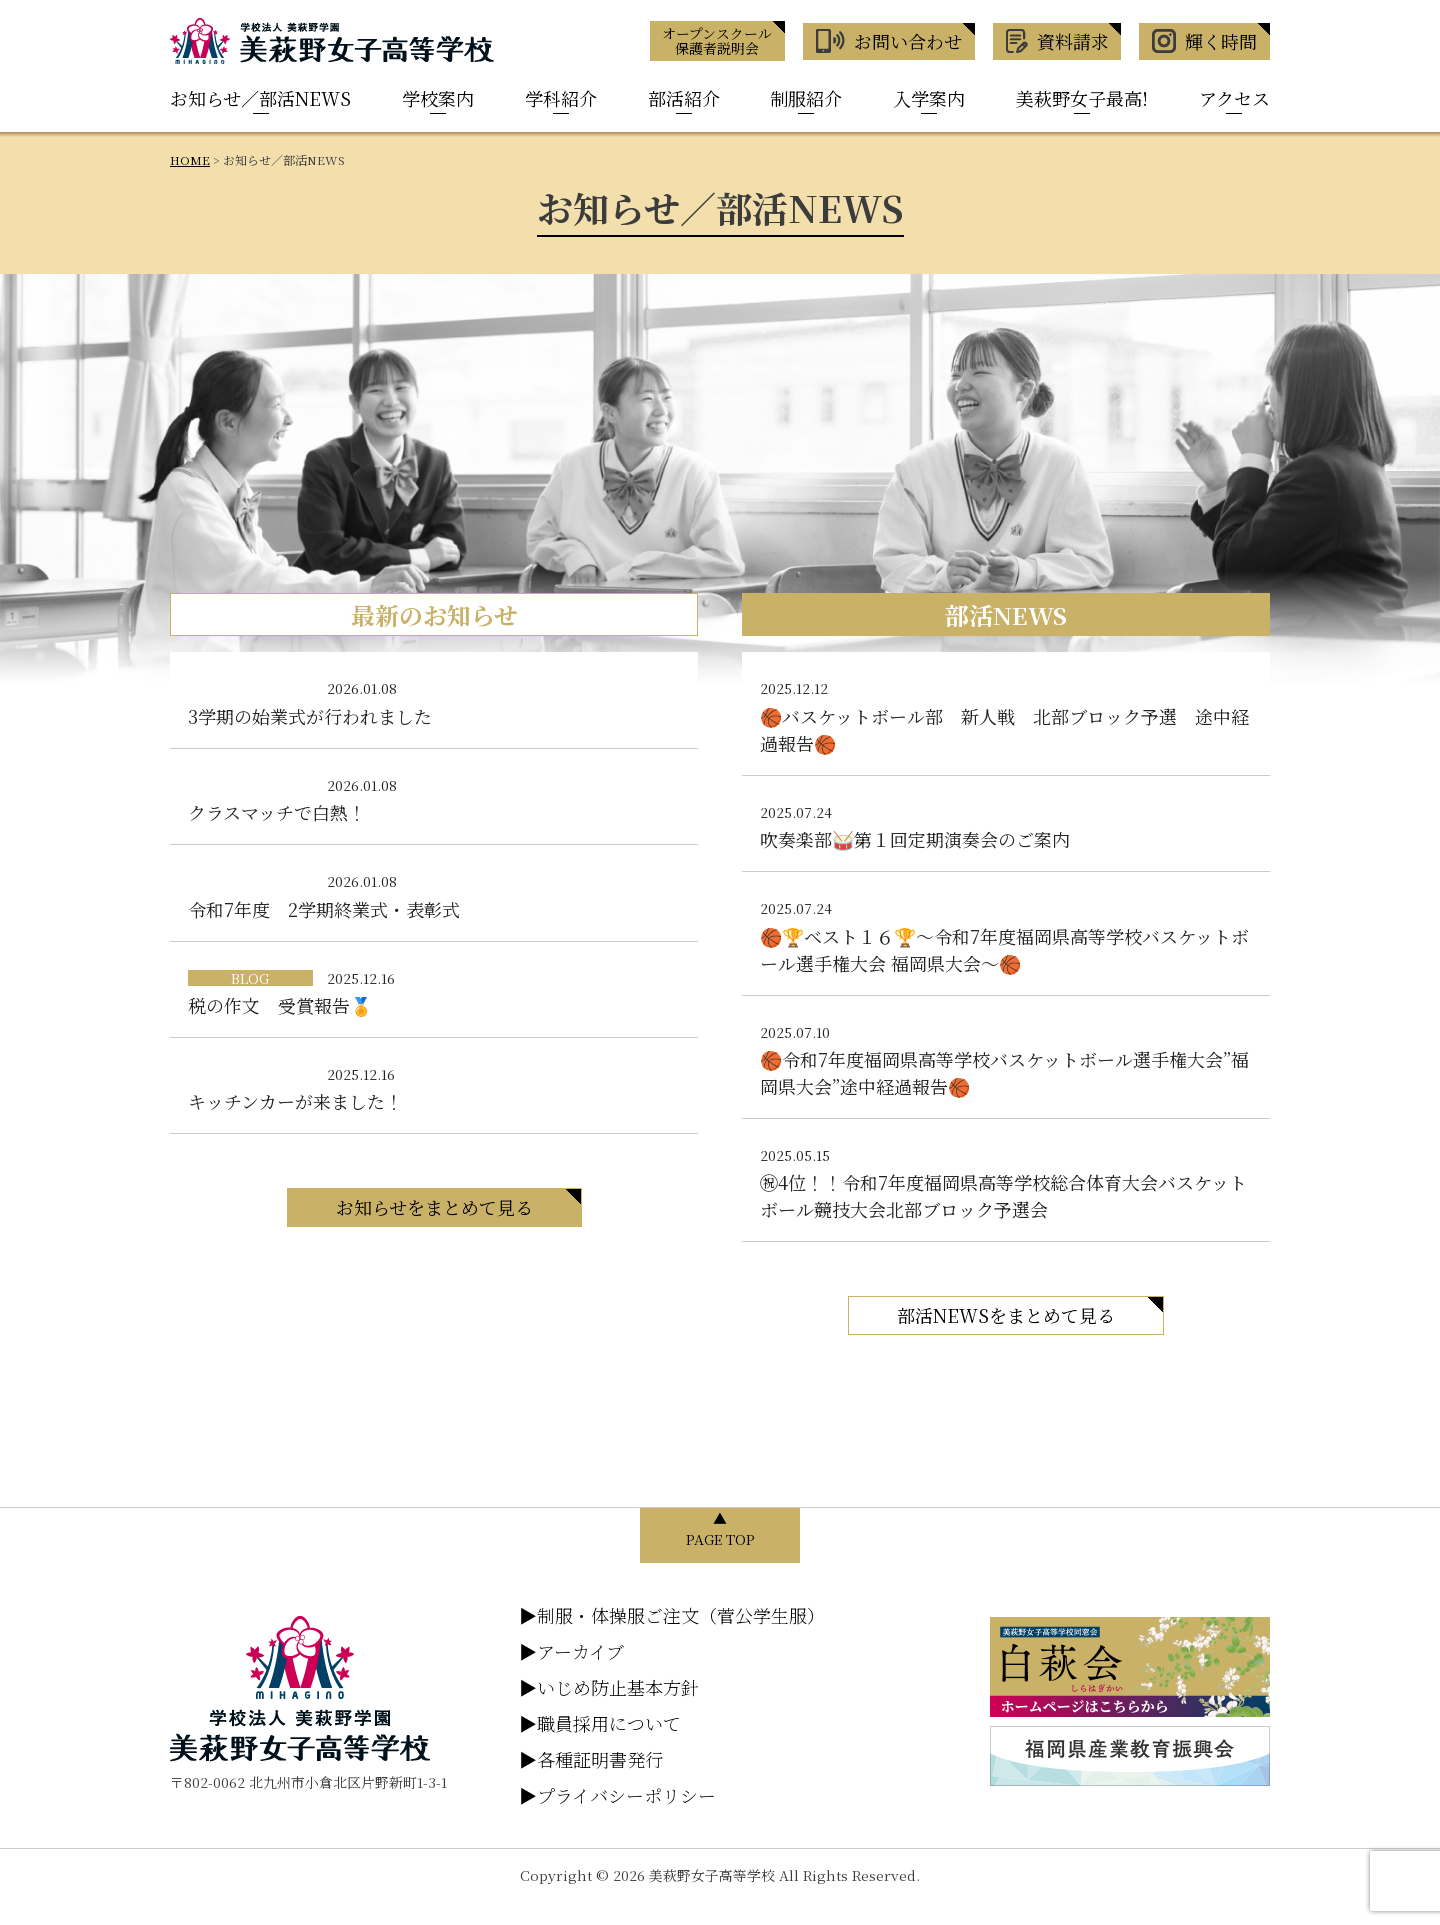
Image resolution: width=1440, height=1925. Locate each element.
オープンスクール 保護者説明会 (717, 40)
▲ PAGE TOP (720, 1528)
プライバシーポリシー (617, 1795)
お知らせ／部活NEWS (260, 98)
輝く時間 (1204, 41)
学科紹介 (561, 98)
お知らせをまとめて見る (434, 1207)
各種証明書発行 (591, 1759)
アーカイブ (571, 1651)
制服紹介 (806, 98)
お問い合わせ (889, 41)
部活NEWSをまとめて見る (1006, 1315)
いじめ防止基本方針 (609, 1687)
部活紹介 (684, 98)
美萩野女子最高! (1082, 98)
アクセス (1234, 98)
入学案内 (929, 98)
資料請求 (1057, 41)
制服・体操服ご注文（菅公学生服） (672, 1615)
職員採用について (600, 1723)
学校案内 (438, 98)
